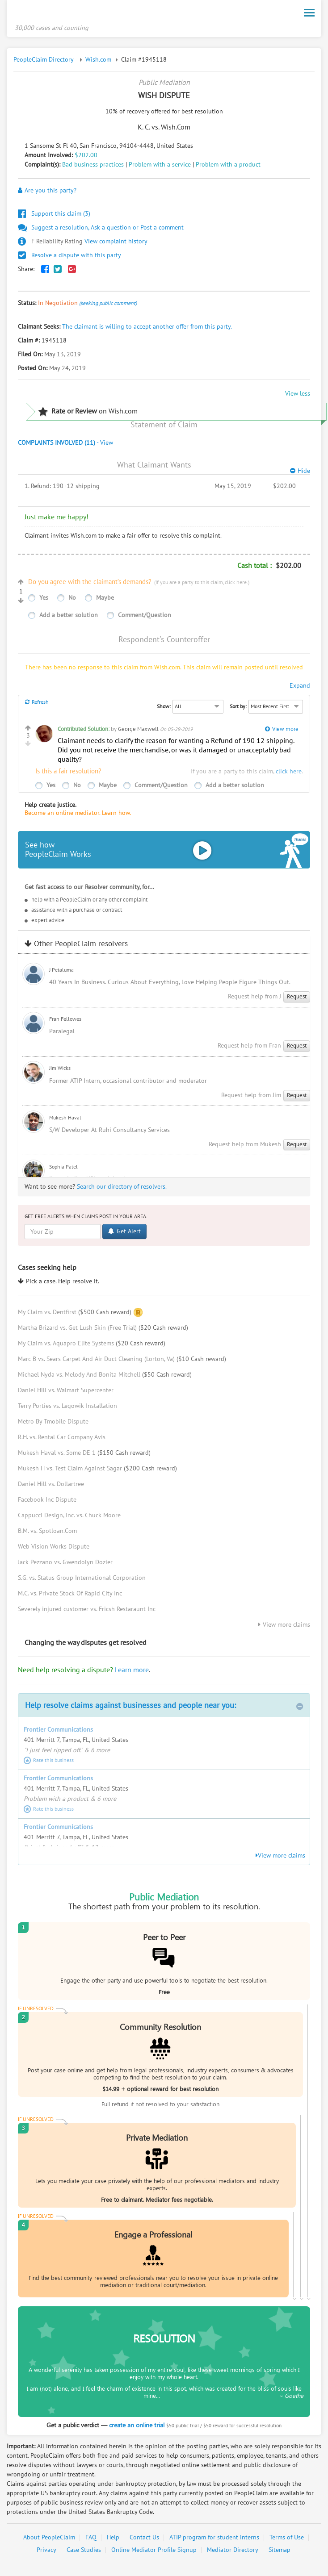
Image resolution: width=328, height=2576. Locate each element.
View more (282, 731)
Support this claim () (54, 216)
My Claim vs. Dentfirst (74, 1314)
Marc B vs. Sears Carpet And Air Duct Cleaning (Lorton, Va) (122, 1361)
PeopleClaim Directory (43, 62)
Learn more (132, 1672)
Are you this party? (47, 192)
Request (297, 999)
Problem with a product (228, 167)
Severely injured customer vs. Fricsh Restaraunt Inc (87, 1612)
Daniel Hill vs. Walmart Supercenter (66, 1393)
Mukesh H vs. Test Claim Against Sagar (97, 1471)
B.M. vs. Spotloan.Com (47, 1533)
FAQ (91, 2540)
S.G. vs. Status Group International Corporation (82, 1580)
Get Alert (124, 1234)
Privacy (46, 2552)
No (72, 600)
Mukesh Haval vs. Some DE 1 (84, 1455)
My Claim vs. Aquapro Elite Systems (91, 1346)
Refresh (37, 704)
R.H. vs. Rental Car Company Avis (61, 1440)
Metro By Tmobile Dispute (53, 1424)
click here (236, 584)
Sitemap (279, 2552)
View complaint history (82, 243)
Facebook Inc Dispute (47, 1502)
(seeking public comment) (108, 305)
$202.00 (86, 157)
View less (297, 396)
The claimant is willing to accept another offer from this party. (147, 329)
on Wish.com (88, 414)
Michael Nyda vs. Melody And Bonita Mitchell (105, 1377)
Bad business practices (93, 167)
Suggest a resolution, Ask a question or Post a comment (101, 229)
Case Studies (84, 2552)
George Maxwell (138, 731)
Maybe (105, 600)
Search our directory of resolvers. (122, 1189)
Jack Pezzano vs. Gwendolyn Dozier (65, 1565)
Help (113, 2540)
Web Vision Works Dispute (53, 1549)
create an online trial (136, 2427)
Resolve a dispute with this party (69, 257)
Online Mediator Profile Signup (154, 2552)
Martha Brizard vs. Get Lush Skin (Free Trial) (103, 1330)
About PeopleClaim (49, 2540)
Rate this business (49, 1762)
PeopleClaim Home (58, 14)
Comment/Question (144, 617)
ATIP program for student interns (214, 2540)
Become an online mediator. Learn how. (78, 815)
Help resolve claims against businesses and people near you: (164, 1708)
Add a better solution (68, 617)
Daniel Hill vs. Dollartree (51, 1486)
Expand (300, 688)
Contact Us (144, 2540)
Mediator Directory (232, 2552)
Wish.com (98, 62)
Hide (300, 473)
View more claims (284, 1627)
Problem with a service (160, 167)
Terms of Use (286, 2540)
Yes (43, 600)
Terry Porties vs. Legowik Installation (67, 1408)
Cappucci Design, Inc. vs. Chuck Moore (69, 1518)
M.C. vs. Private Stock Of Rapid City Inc (70, 1596)
